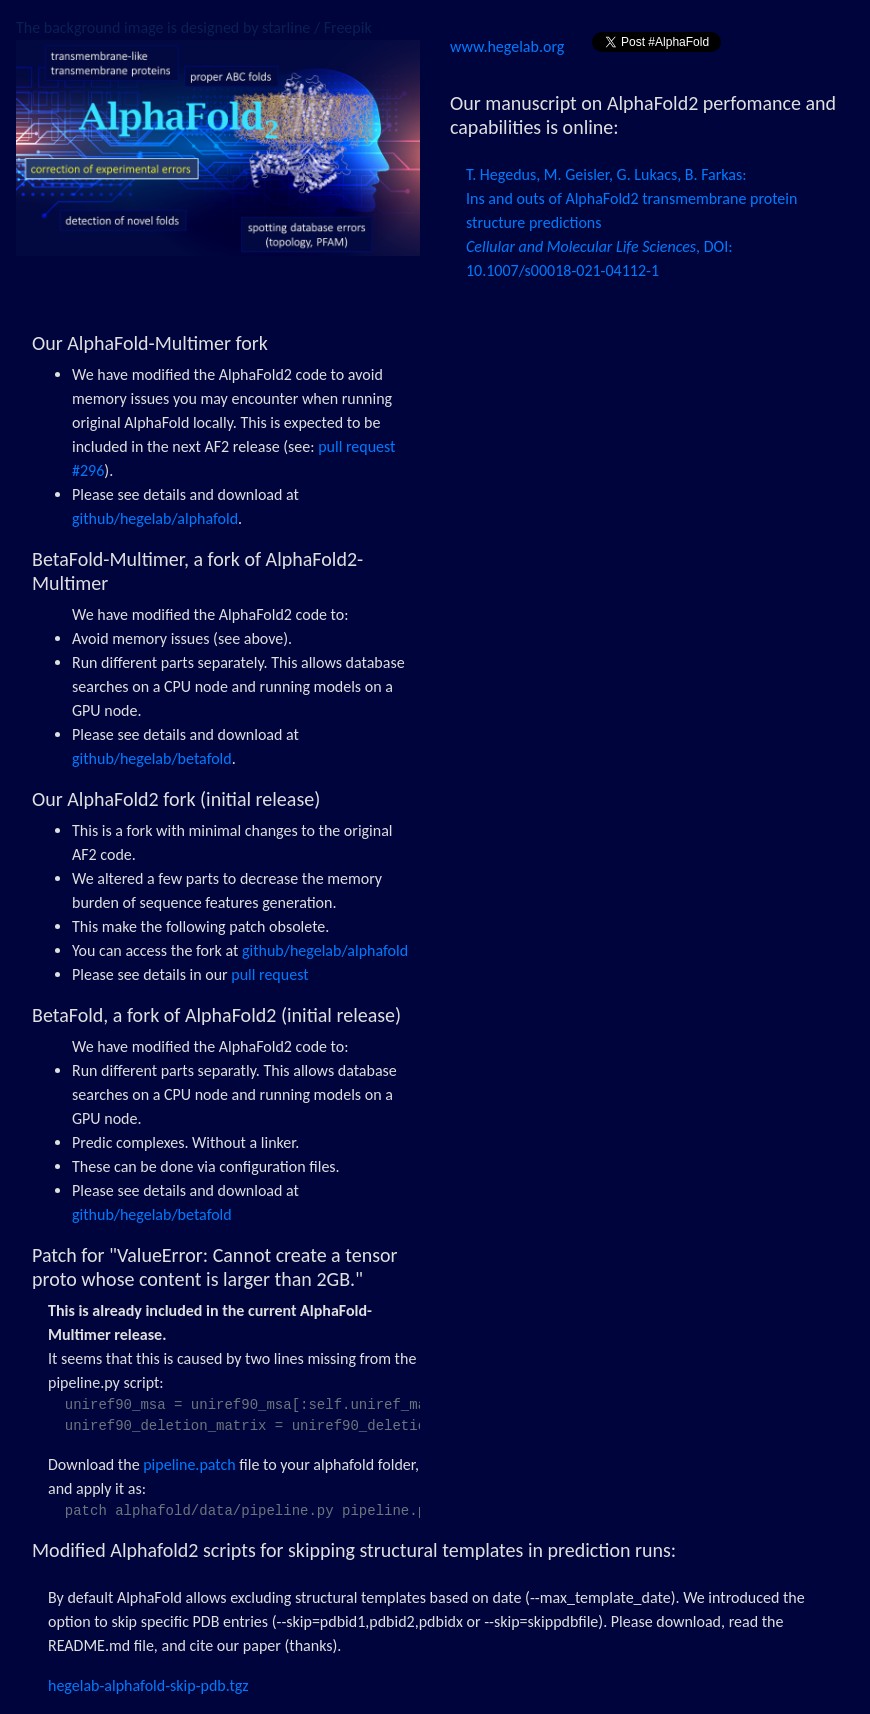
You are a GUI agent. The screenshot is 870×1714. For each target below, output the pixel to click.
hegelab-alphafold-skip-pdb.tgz (148, 1685)
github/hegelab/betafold (152, 758)
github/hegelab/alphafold (155, 518)
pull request (269, 974)
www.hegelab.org (509, 46)
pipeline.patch (189, 1464)
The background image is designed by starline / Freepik (194, 27)
